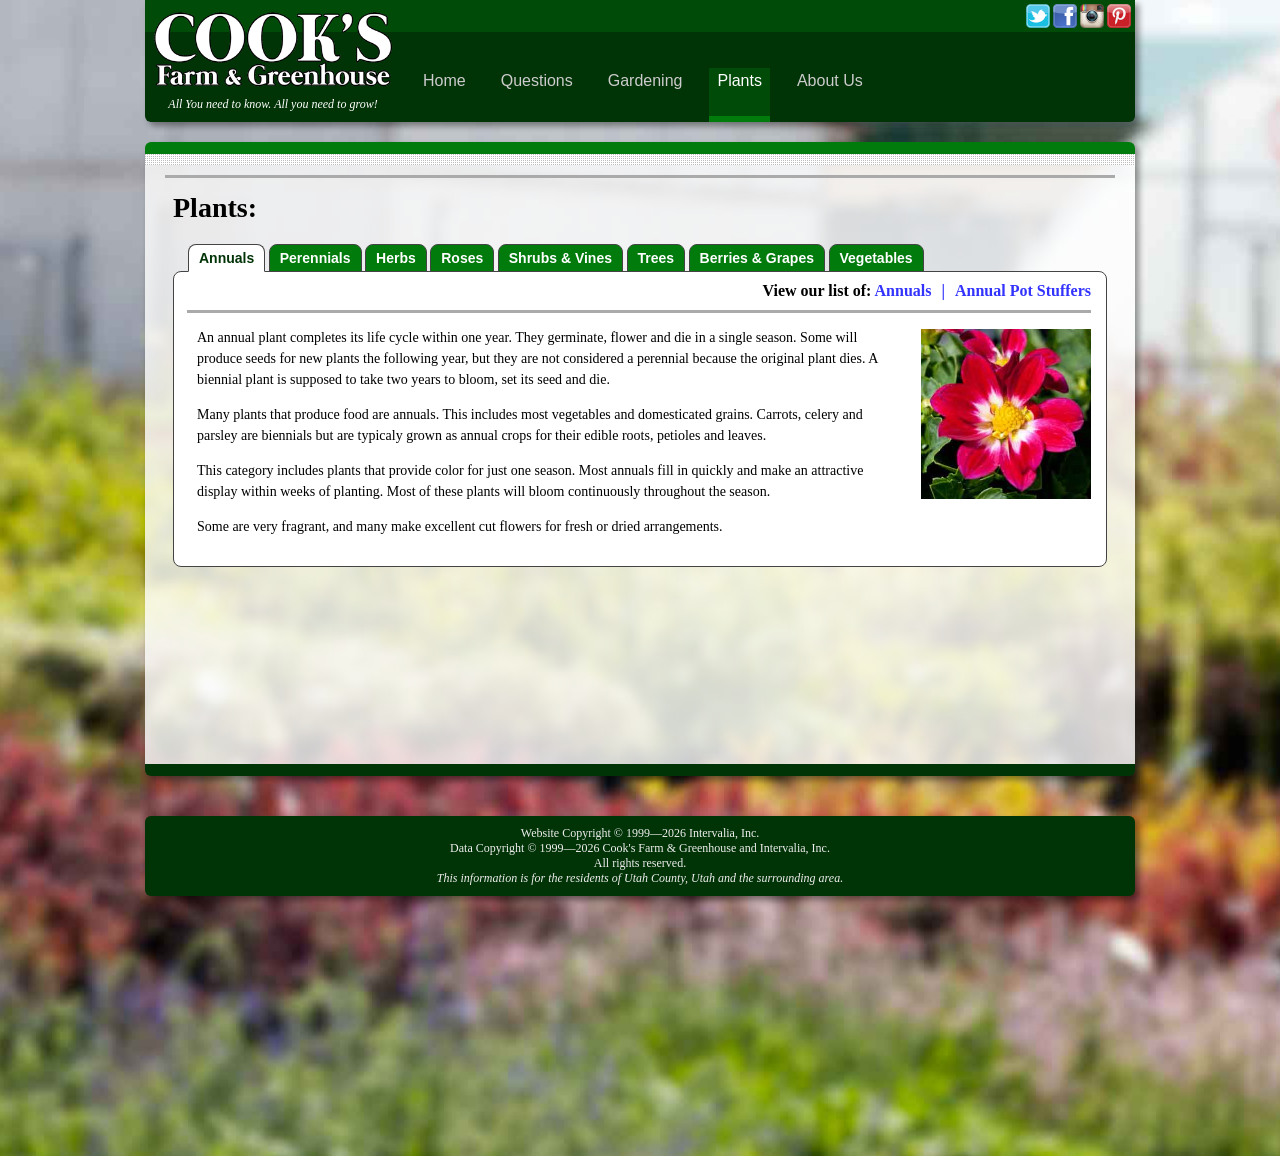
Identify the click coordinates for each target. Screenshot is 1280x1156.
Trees (656, 258)
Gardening (645, 80)
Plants (739, 80)
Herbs (396, 258)
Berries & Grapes (757, 258)
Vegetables (876, 258)
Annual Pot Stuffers (1023, 290)
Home (444, 80)
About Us (830, 80)
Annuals (226, 258)
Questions (537, 80)
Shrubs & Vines (560, 258)
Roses (462, 258)
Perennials (315, 258)
